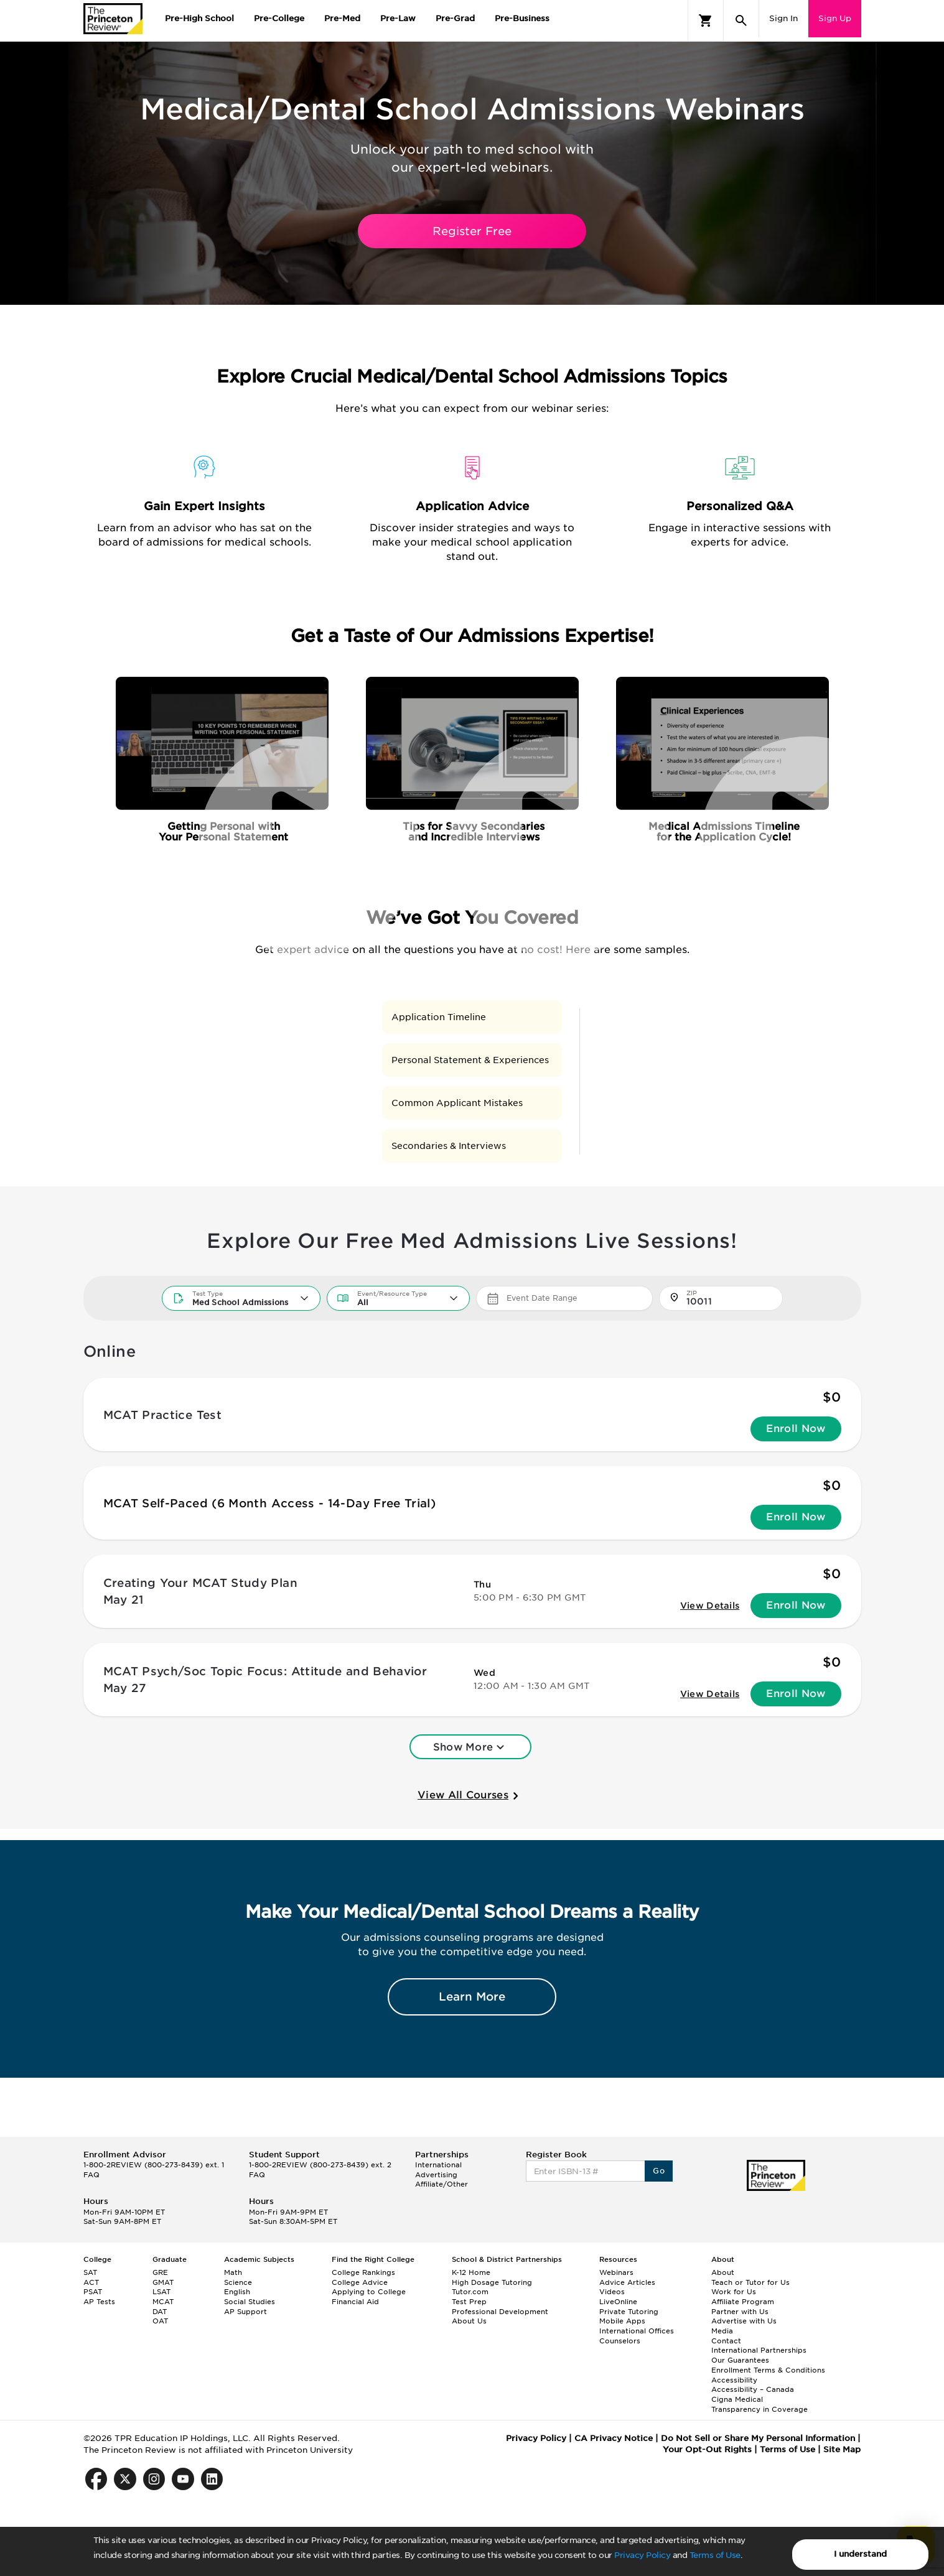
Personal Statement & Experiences (470, 1060)
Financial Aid (355, 2301)
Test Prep (469, 2301)
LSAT (161, 2291)
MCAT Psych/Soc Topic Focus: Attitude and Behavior (265, 1671)
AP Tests (99, 2301)
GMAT (163, 2282)
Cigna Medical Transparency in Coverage (759, 2404)
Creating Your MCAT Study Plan (200, 1582)
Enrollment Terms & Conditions (768, 2370)
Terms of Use (715, 2555)
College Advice (360, 2282)
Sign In (783, 18)
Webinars (616, 2272)
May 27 (125, 1688)
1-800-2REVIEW (153, 2164)
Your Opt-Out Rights (707, 2449)
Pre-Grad (455, 18)
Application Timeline (438, 1017)
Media (722, 2331)
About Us (469, 2321)
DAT (159, 2311)
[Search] (741, 20)
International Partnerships (758, 2350)
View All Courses (470, 1795)
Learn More (472, 1996)
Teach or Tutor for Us (750, 2282)
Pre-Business (522, 18)
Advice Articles (627, 2282)
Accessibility (734, 2380)
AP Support (245, 2311)
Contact (726, 2341)
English (237, 2291)
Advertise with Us (744, 2321)
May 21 (123, 1599)
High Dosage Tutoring (492, 2282)
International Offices (636, 2331)
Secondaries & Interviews (448, 1146)
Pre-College (279, 18)
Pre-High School (199, 18)
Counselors (619, 2341)
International (438, 2164)
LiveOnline (618, 2301)
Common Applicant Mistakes (457, 1103)
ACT (91, 2282)
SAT (90, 2272)
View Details (709, 1606)
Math (233, 2272)
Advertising (436, 2174)
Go (659, 2170)
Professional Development (500, 2311)
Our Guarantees (740, 2360)
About (722, 2272)
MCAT (163, 2301)
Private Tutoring (628, 2311)
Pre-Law (398, 18)
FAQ (91, 2174)
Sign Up (834, 18)
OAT (160, 2321)
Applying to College (369, 2291)
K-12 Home (471, 2272)
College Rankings (363, 2272)
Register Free (472, 231)
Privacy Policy (642, 2555)
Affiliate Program (742, 2301)
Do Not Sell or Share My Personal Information (758, 2438)
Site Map (842, 2449)
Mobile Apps (622, 2321)
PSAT (92, 2291)
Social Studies (249, 2301)
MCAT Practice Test (162, 1414)
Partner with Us (740, 2311)
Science (238, 2282)
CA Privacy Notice (613, 2438)
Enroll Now (795, 1428)
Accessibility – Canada (752, 2389)
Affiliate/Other (441, 2184)
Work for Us (733, 2291)
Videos (612, 2291)
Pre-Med (342, 18)
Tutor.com (470, 2291)
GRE (160, 2272)
